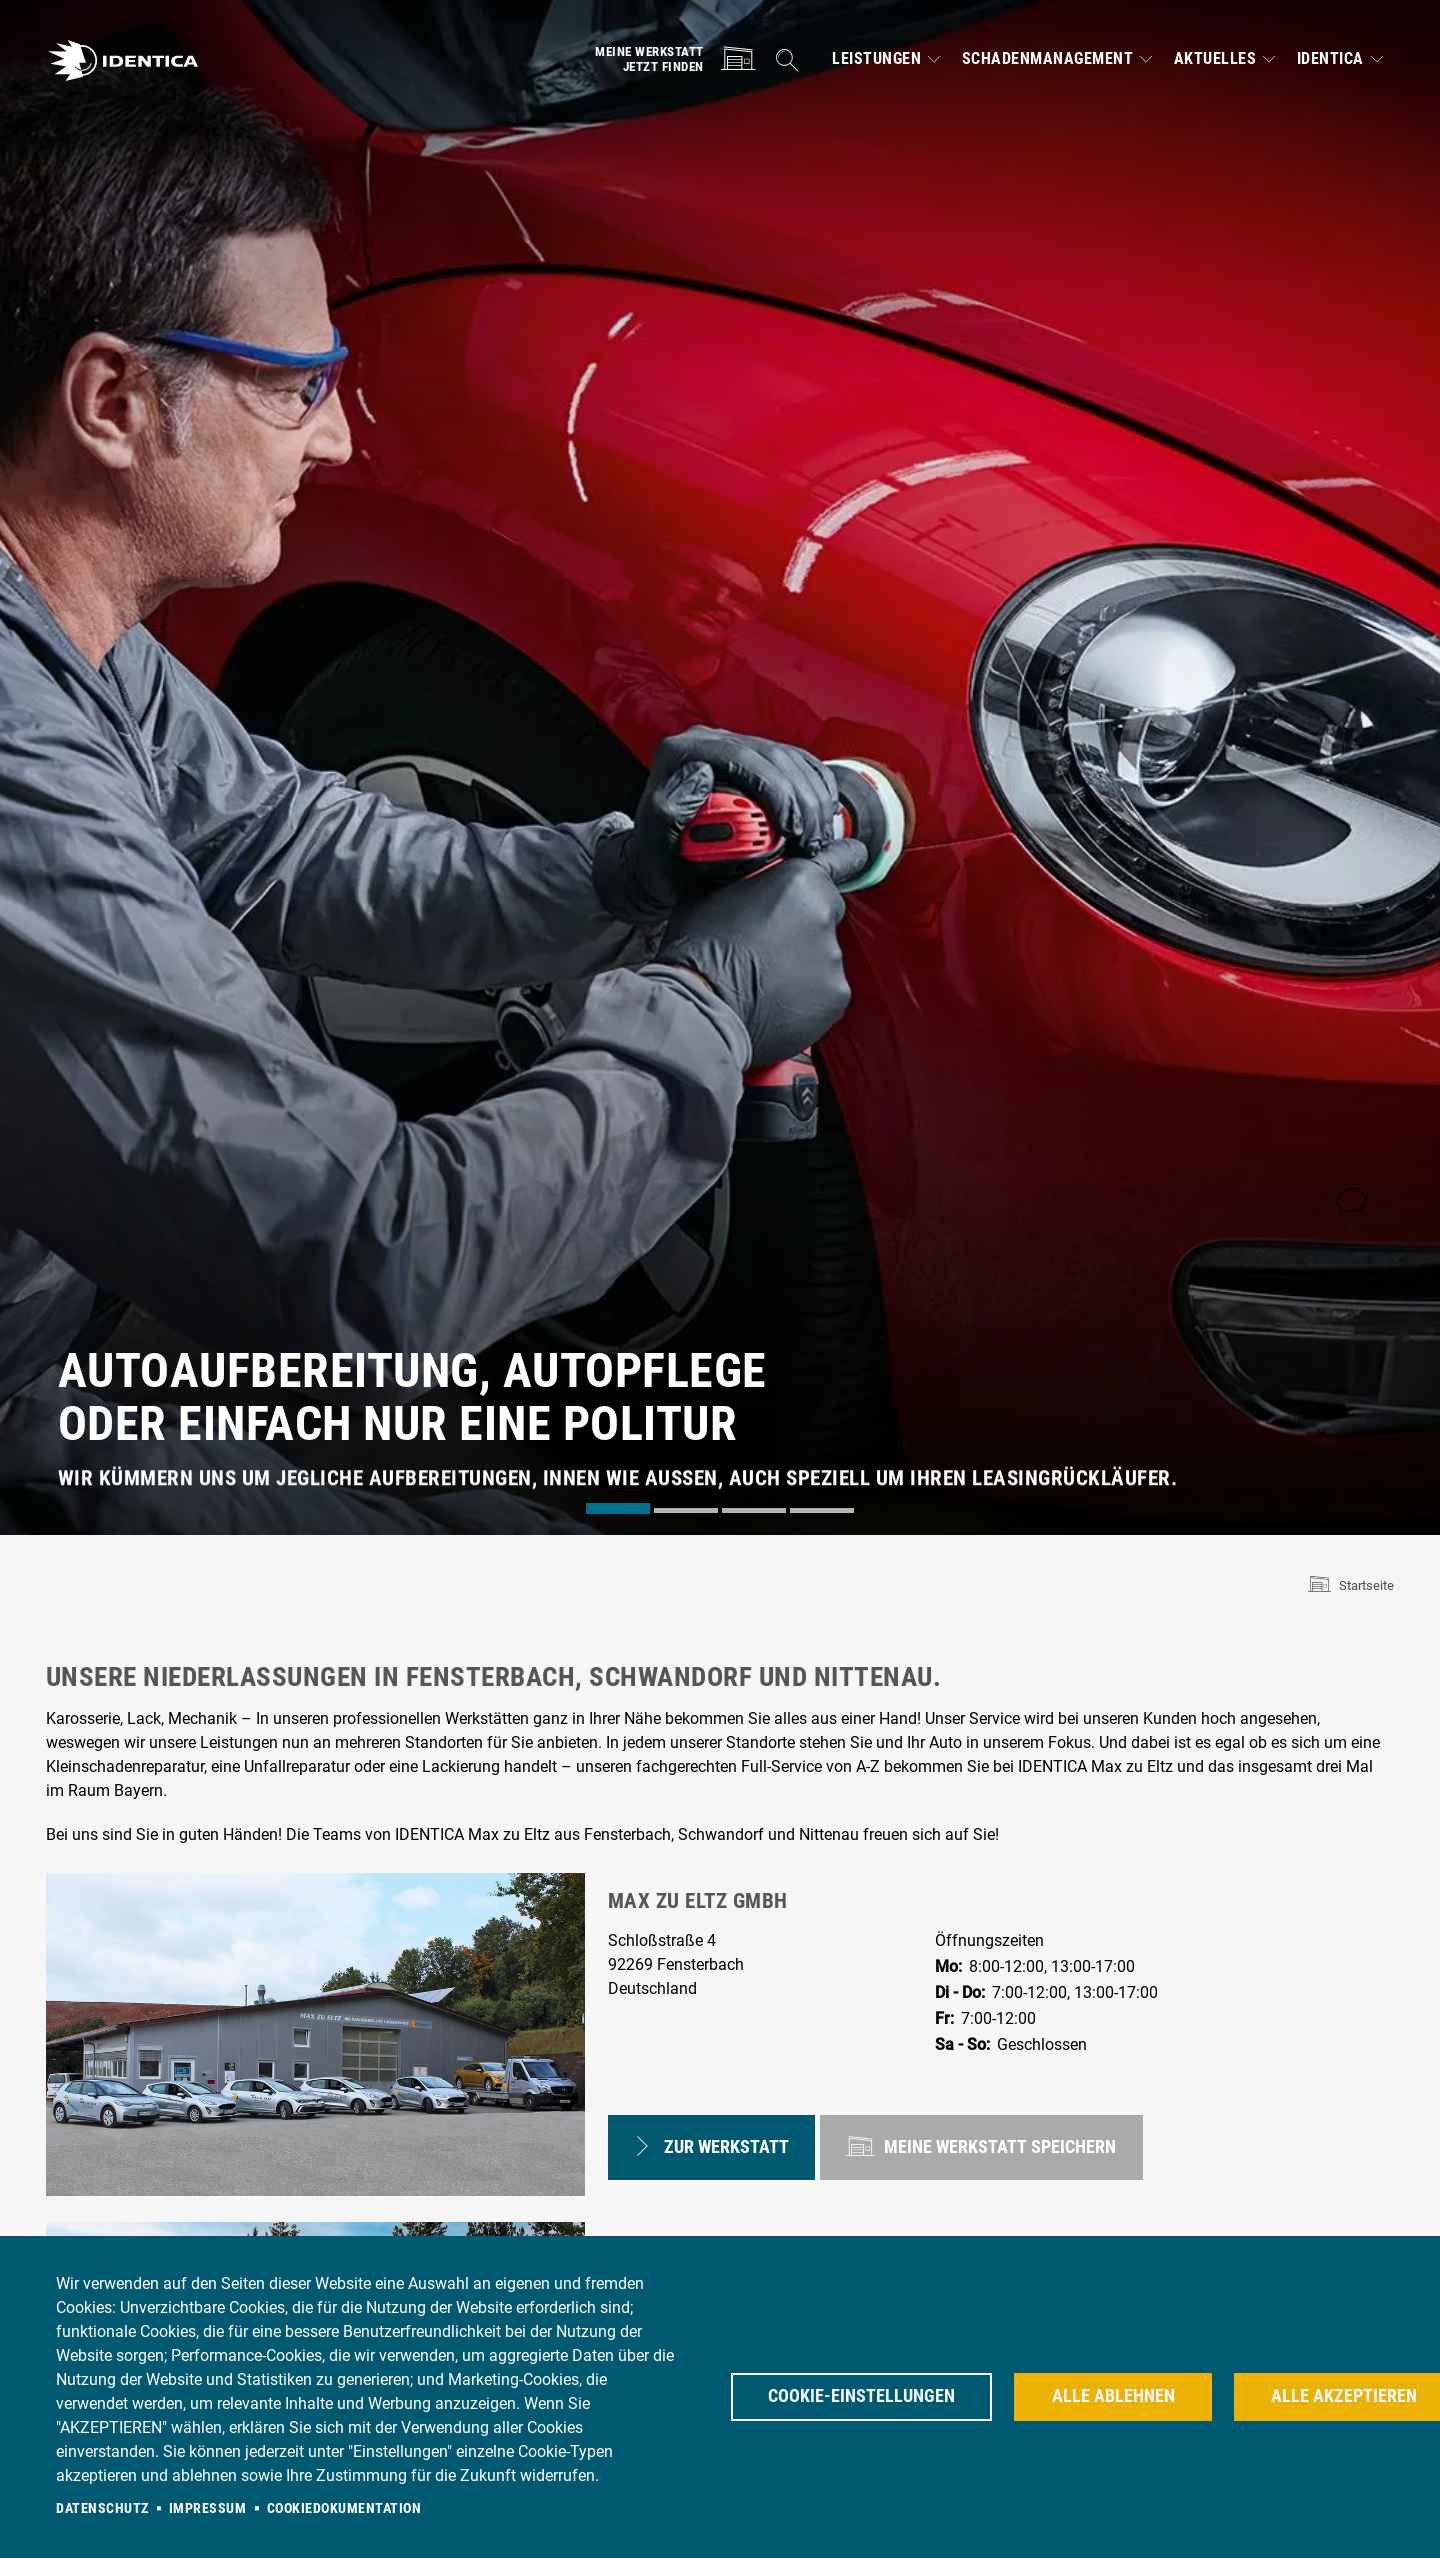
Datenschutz (102, 2508)
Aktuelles (1215, 59)
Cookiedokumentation (344, 2508)
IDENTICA (1330, 59)
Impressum (208, 2508)
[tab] (618, 1508)
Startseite (1366, 1585)
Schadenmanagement (1048, 59)
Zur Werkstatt (711, 2143)
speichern (982, 2143)
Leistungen (876, 59)
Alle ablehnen (1113, 2396)
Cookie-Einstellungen (861, 2396)
